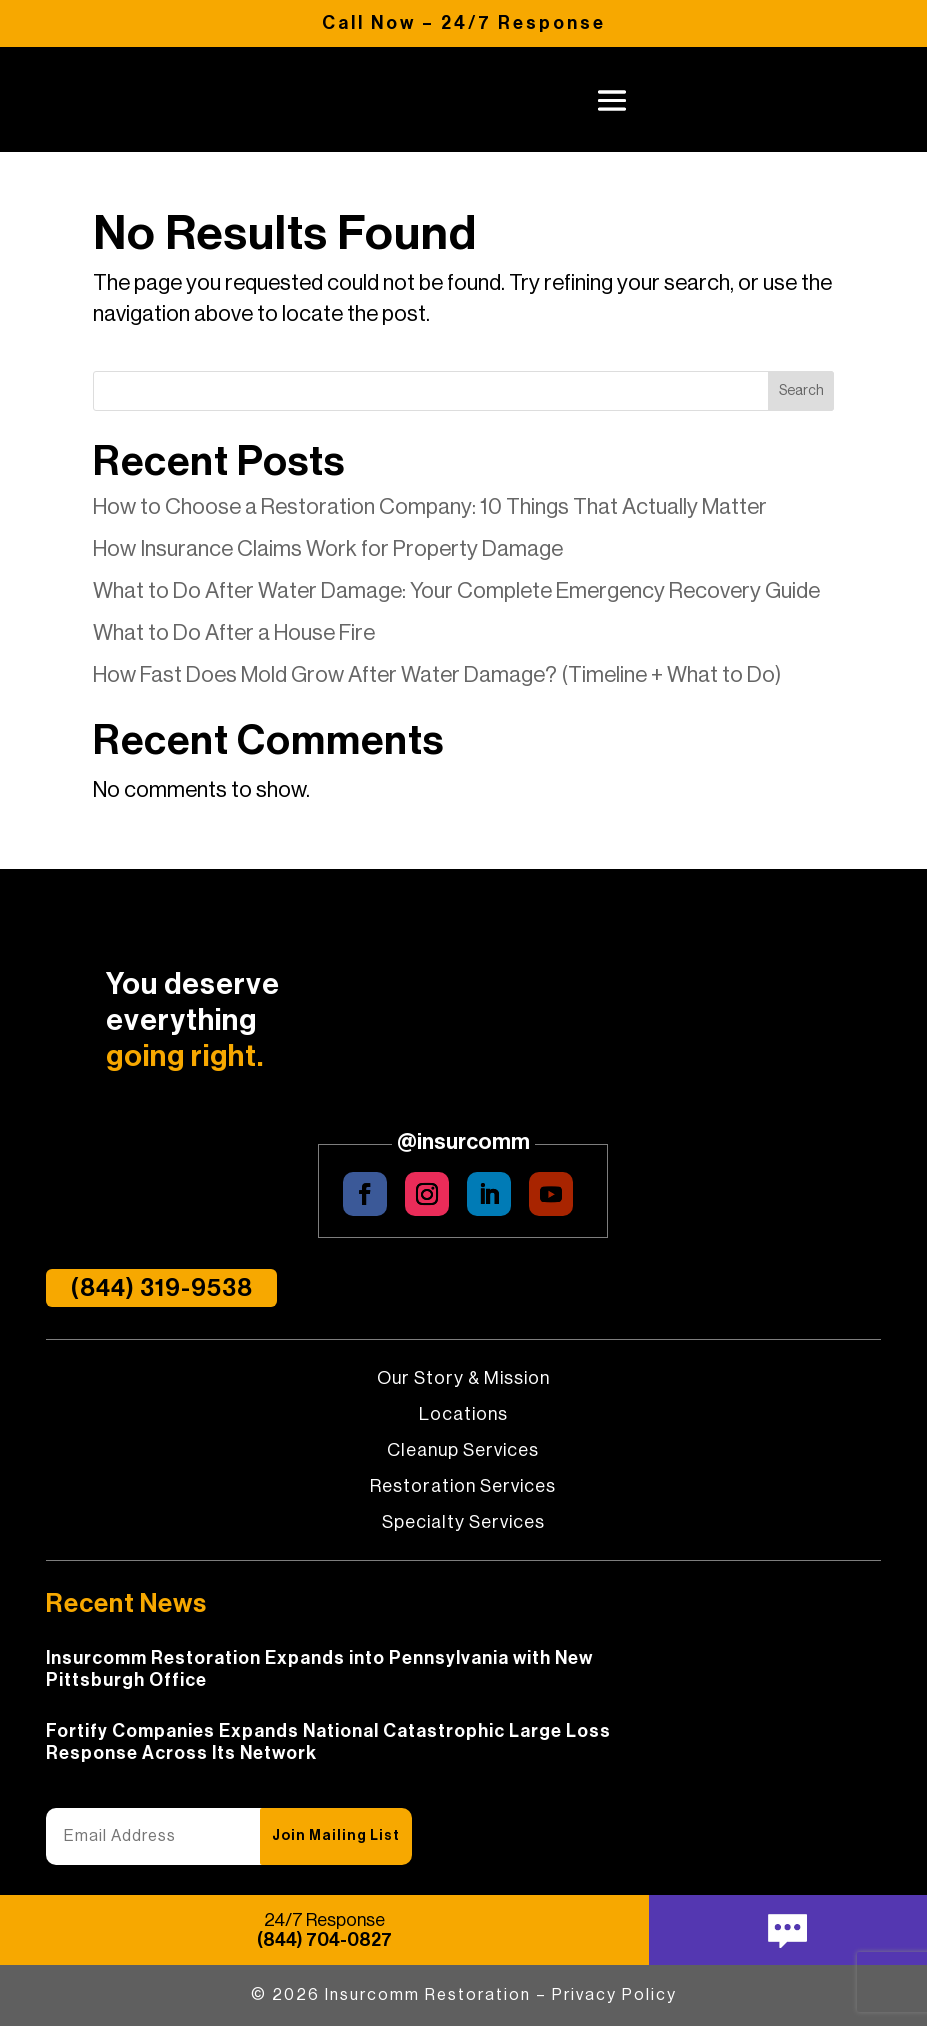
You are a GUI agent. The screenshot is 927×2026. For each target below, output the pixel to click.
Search (801, 391)
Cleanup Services (463, 1451)
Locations (463, 1415)
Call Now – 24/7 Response (464, 23)
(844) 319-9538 (161, 1288)
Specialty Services (463, 1523)
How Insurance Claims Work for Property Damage (328, 549)
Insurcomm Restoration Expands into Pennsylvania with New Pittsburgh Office (319, 1669)
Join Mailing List (336, 1836)
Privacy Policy (614, 1995)
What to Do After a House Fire (234, 633)
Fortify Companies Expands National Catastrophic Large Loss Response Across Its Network (328, 1742)
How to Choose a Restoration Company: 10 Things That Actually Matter (430, 507)
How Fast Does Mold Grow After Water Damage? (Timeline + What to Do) (437, 675)
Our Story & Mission (463, 1379)
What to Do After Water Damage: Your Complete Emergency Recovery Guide (456, 591)
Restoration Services (463, 1487)
